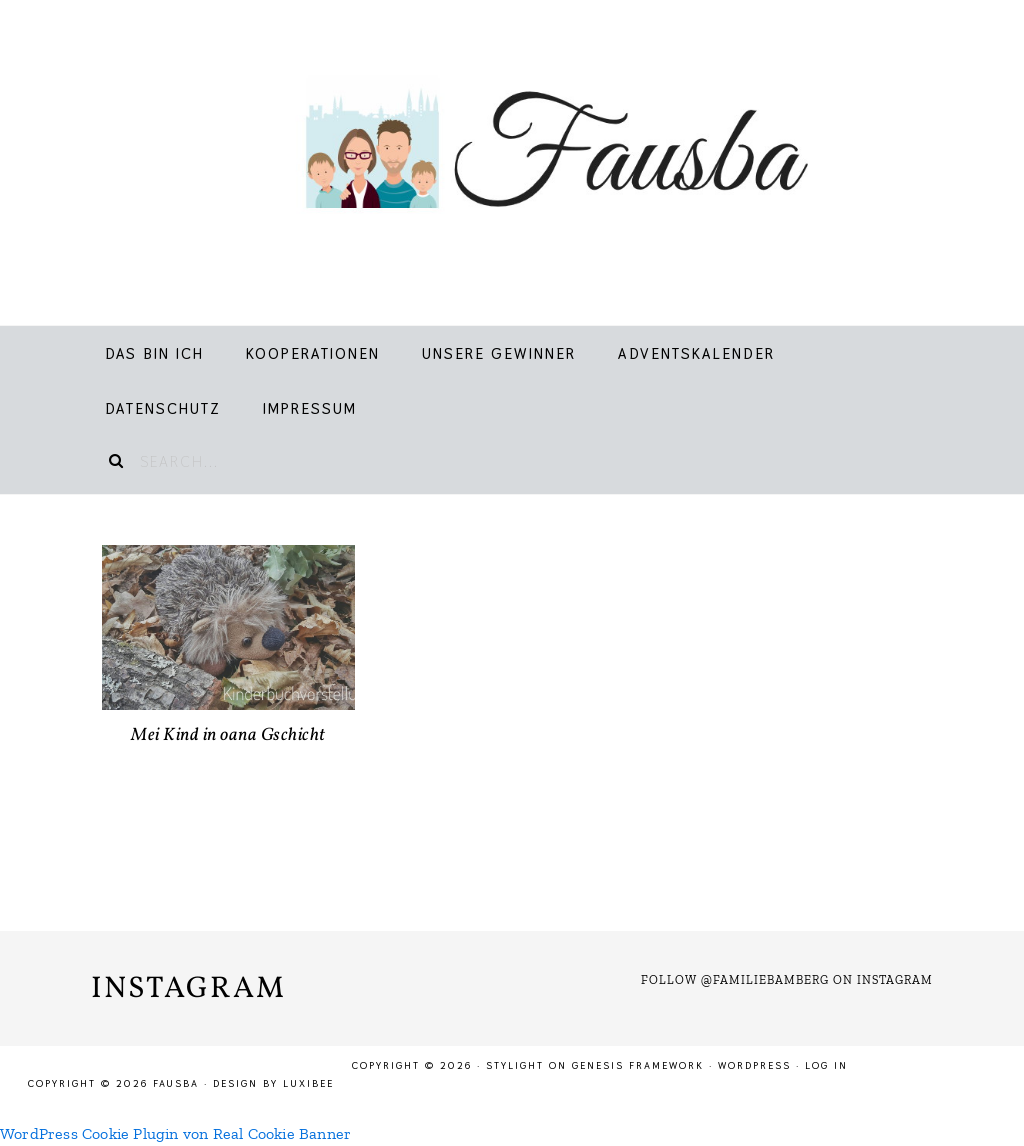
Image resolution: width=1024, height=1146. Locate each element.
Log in (826, 1065)
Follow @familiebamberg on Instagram (787, 980)
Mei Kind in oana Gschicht (228, 735)
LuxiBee (308, 1083)
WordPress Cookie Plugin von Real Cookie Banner (175, 1133)
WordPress (754, 1065)
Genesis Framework (638, 1065)
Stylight (515, 1065)
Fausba (533, 150)
